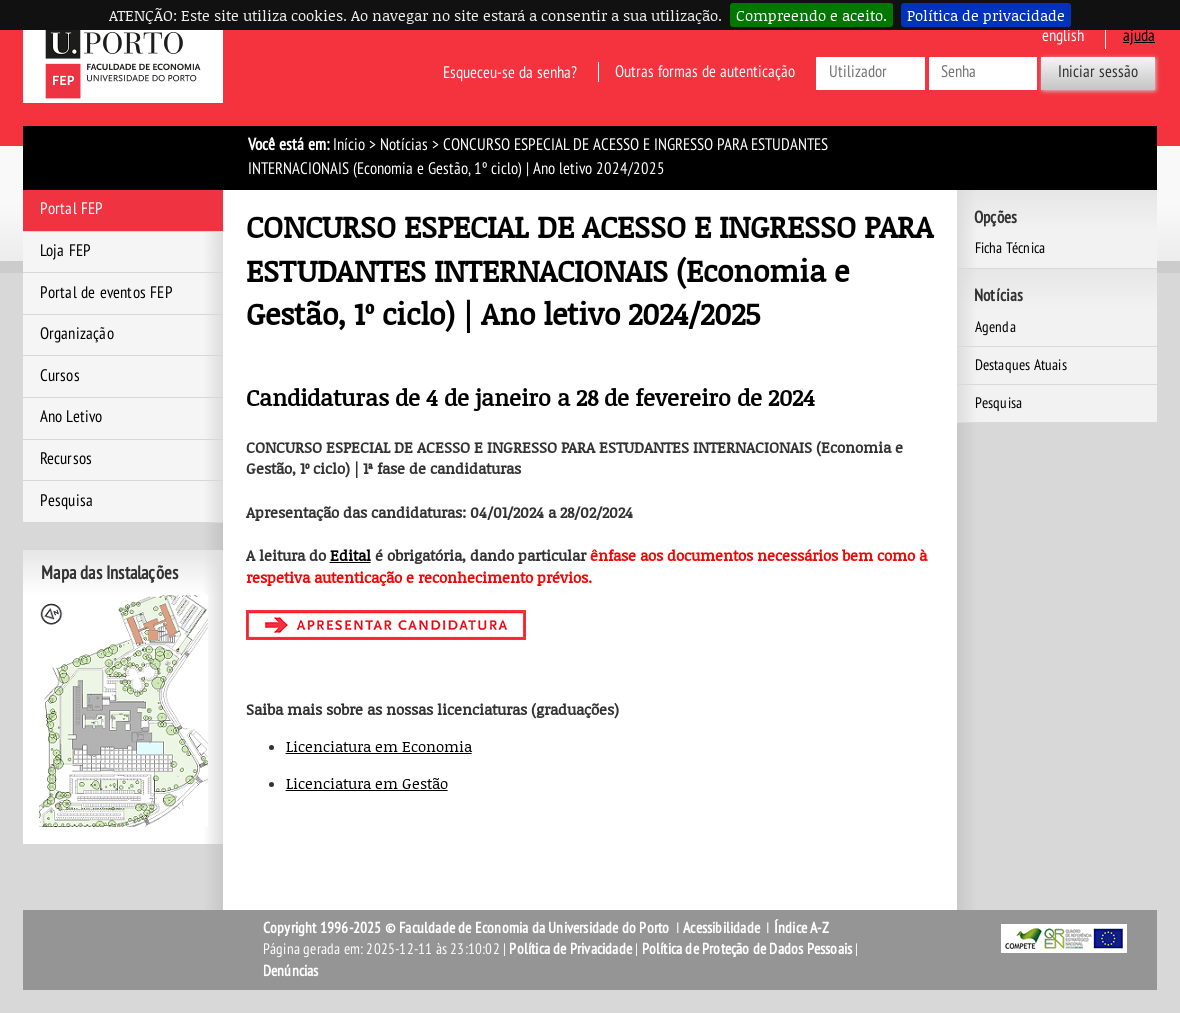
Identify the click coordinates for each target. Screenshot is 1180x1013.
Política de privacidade (986, 15)
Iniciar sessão (1098, 72)
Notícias (404, 145)
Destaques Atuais (1021, 365)
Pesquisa (67, 501)
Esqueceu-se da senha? (510, 72)
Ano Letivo (71, 417)
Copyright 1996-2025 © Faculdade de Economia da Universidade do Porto (466, 928)
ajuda (1139, 36)
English (1063, 36)
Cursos (60, 376)
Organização (77, 334)
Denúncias (291, 971)
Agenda (995, 327)
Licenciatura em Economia (379, 746)
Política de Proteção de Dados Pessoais (747, 949)
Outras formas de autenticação (705, 72)
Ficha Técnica (1010, 248)
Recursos (66, 459)
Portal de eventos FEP (106, 293)
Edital (350, 555)
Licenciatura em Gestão (367, 783)
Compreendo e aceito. (811, 15)
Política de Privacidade (570, 949)
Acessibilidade (721, 928)
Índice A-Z (801, 928)
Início (349, 145)
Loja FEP (66, 251)
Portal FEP (72, 209)
